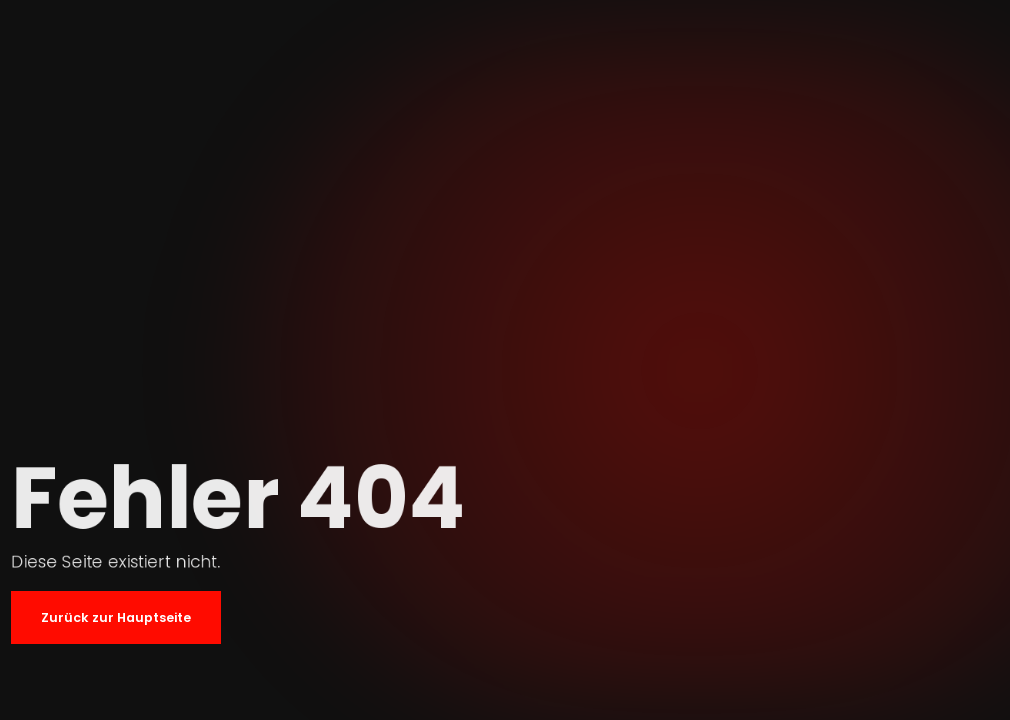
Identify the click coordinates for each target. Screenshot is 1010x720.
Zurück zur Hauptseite (116, 617)
